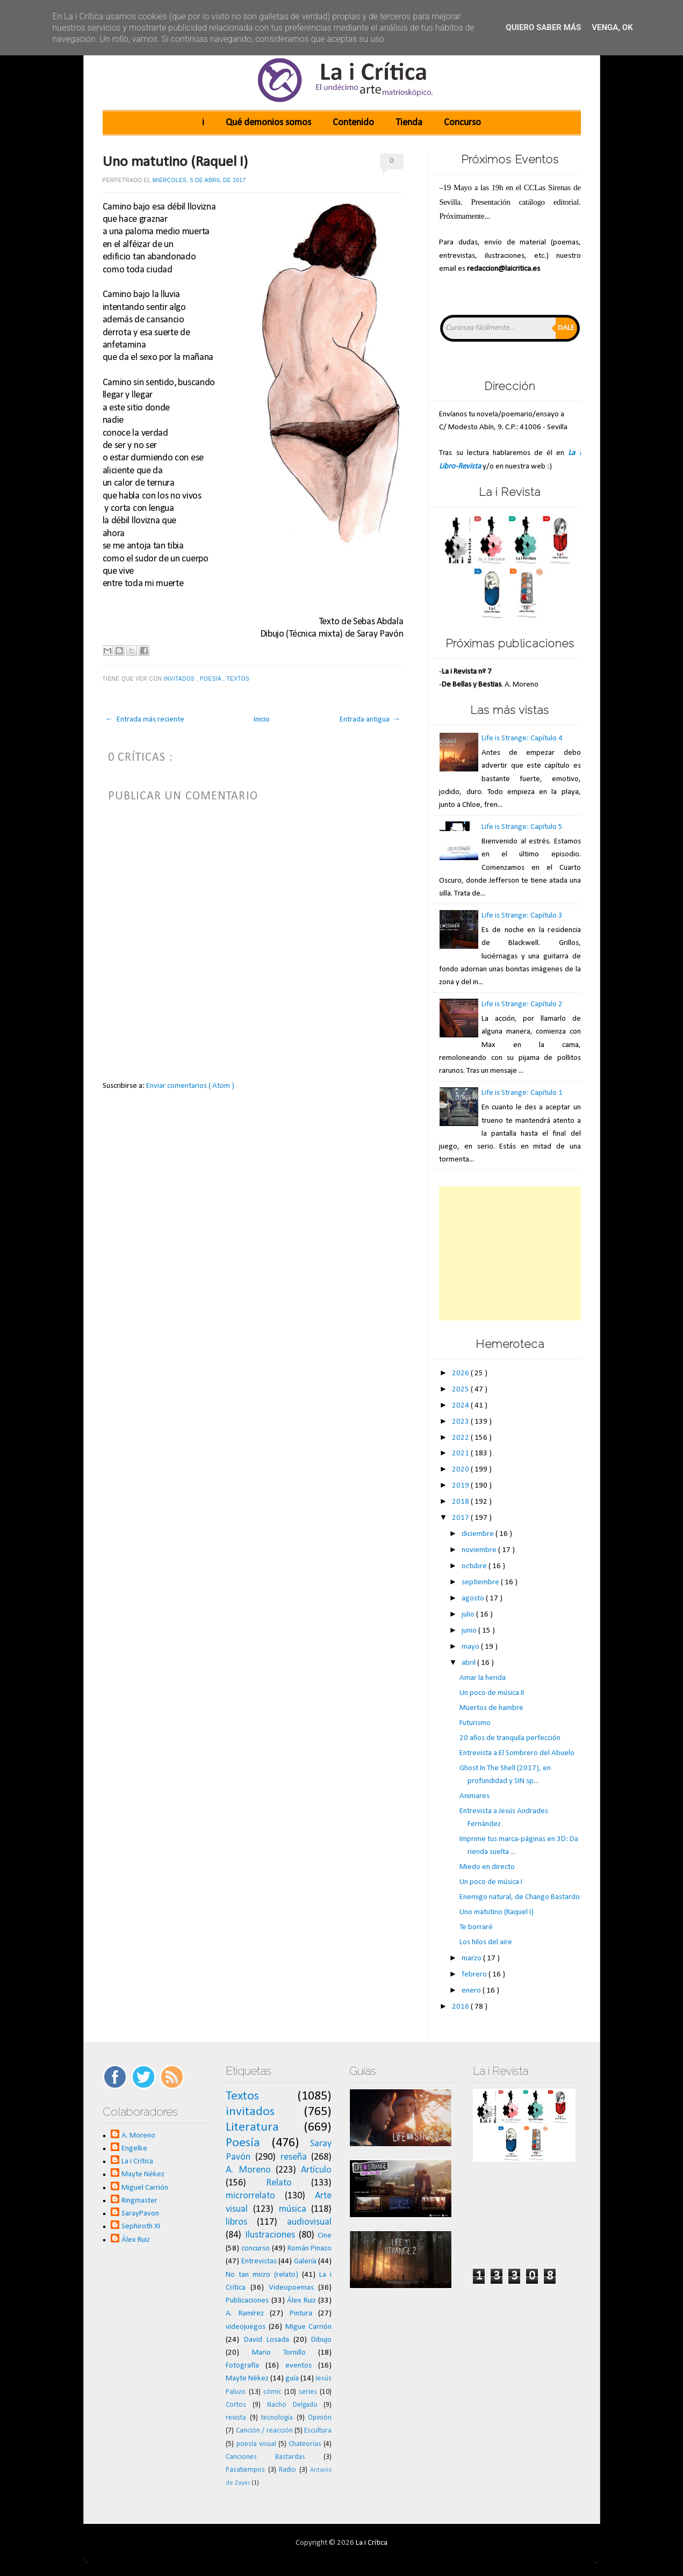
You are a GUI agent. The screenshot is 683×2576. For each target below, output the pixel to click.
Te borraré (476, 1927)
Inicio (262, 720)
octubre (475, 1566)
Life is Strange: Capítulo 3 (522, 916)
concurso (255, 2249)
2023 (461, 1422)
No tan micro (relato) (262, 2275)
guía (292, 2379)
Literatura (252, 2127)
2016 (461, 2007)
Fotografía (242, 2366)
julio (469, 1615)
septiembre (481, 1582)
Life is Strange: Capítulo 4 (522, 738)
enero (472, 1991)
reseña (294, 2157)
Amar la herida (482, 1678)
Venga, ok (612, 27)
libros (236, 2222)
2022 (461, 1438)
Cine (325, 2236)
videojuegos (245, 2327)
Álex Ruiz (135, 2240)
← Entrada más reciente (144, 720)
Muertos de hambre (491, 1708)
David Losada (266, 2340)
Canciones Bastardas (265, 2457)
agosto (474, 1598)
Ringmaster (139, 2201)
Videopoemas (291, 2288)
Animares (474, 1796)
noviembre (480, 1550)
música (292, 2209)
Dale (566, 328)
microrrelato (250, 2196)
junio (470, 1631)
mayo (471, 1647)
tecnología (277, 2417)
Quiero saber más (543, 27)
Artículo (316, 2170)
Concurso (462, 123)
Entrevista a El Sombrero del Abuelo (516, 1753)
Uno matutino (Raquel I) (175, 162)
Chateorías (305, 2444)
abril (469, 1663)
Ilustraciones (270, 2235)
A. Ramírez (245, 2314)
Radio (287, 2469)
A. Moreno (138, 2136)
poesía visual (256, 2444)
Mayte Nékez (142, 2174)
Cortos (236, 2404)
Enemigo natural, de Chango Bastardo (519, 1897)
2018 (461, 1502)
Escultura (318, 2430)
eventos (298, 2366)
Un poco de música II (491, 1693)
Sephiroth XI (140, 2227)
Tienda (409, 123)
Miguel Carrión (144, 2188)
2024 (461, 1406)
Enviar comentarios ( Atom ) (190, 1086)
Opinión (320, 2417)
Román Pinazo (309, 2249)
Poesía (211, 679)
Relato (279, 2183)
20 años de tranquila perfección (509, 1738)
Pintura (301, 2314)
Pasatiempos (245, 2469)
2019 (461, 1486)
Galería (305, 2261)
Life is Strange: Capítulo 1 (522, 1093)
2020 (461, 1470)
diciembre (478, 1534)
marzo (472, 1958)
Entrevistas (259, 2261)
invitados (180, 679)
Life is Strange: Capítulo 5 (522, 827)
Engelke (134, 2149)
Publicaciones (247, 2301)
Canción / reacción (264, 2430)
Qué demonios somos (268, 123)
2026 (461, 1373)
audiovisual (309, 2222)
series (308, 2392)
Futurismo (475, 1723)
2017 (461, 1518)
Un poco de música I (490, 1882)
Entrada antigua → (370, 720)
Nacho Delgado (292, 2404)
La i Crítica (137, 2162)
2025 (461, 1390)
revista (236, 2417)
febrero (475, 1975)
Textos (238, 679)
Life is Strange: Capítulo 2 (522, 1004)
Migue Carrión (308, 2327)
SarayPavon (140, 2214)
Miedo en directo (487, 1867)
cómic (272, 2392)
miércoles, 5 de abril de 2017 (199, 180)
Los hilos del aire (485, 1942)
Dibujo (321, 2340)
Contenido (353, 123)
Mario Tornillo (279, 2353)
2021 (461, 1453)
